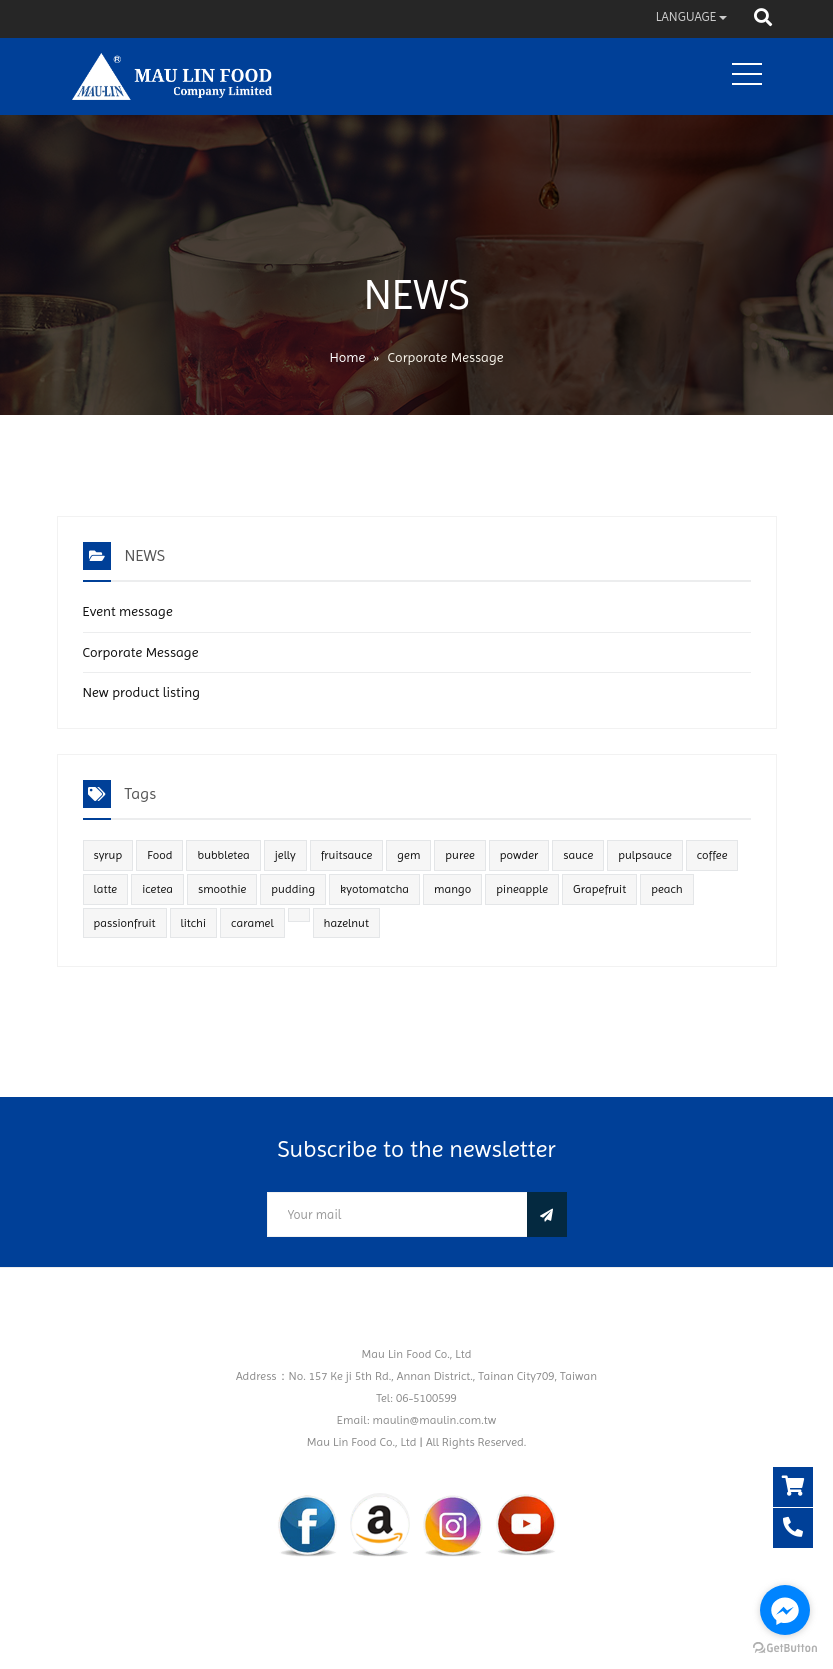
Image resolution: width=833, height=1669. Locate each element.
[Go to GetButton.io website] (785, 1648)
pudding (293, 889)
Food (159, 855)
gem (408, 855)
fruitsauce (347, 855)
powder (519, 855)
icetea (157, 889)
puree (459, 855)
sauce (578, 855)
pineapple (522, 889)
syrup (108, 855)
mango (452, 889)
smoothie (222, 889)
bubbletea (223, 855)
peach (667, 889)
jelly (285, 855)
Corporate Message (141, 652)
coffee (712, 855)
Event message (128, 611)
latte (106, 889)
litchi (194, 923)
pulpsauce (644, 855)
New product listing (142, 692)
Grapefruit (599, 889)
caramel (252, 923)
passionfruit (125, 923)
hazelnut (346, 923)
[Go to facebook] (785, 1610)
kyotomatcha (374, 889)
